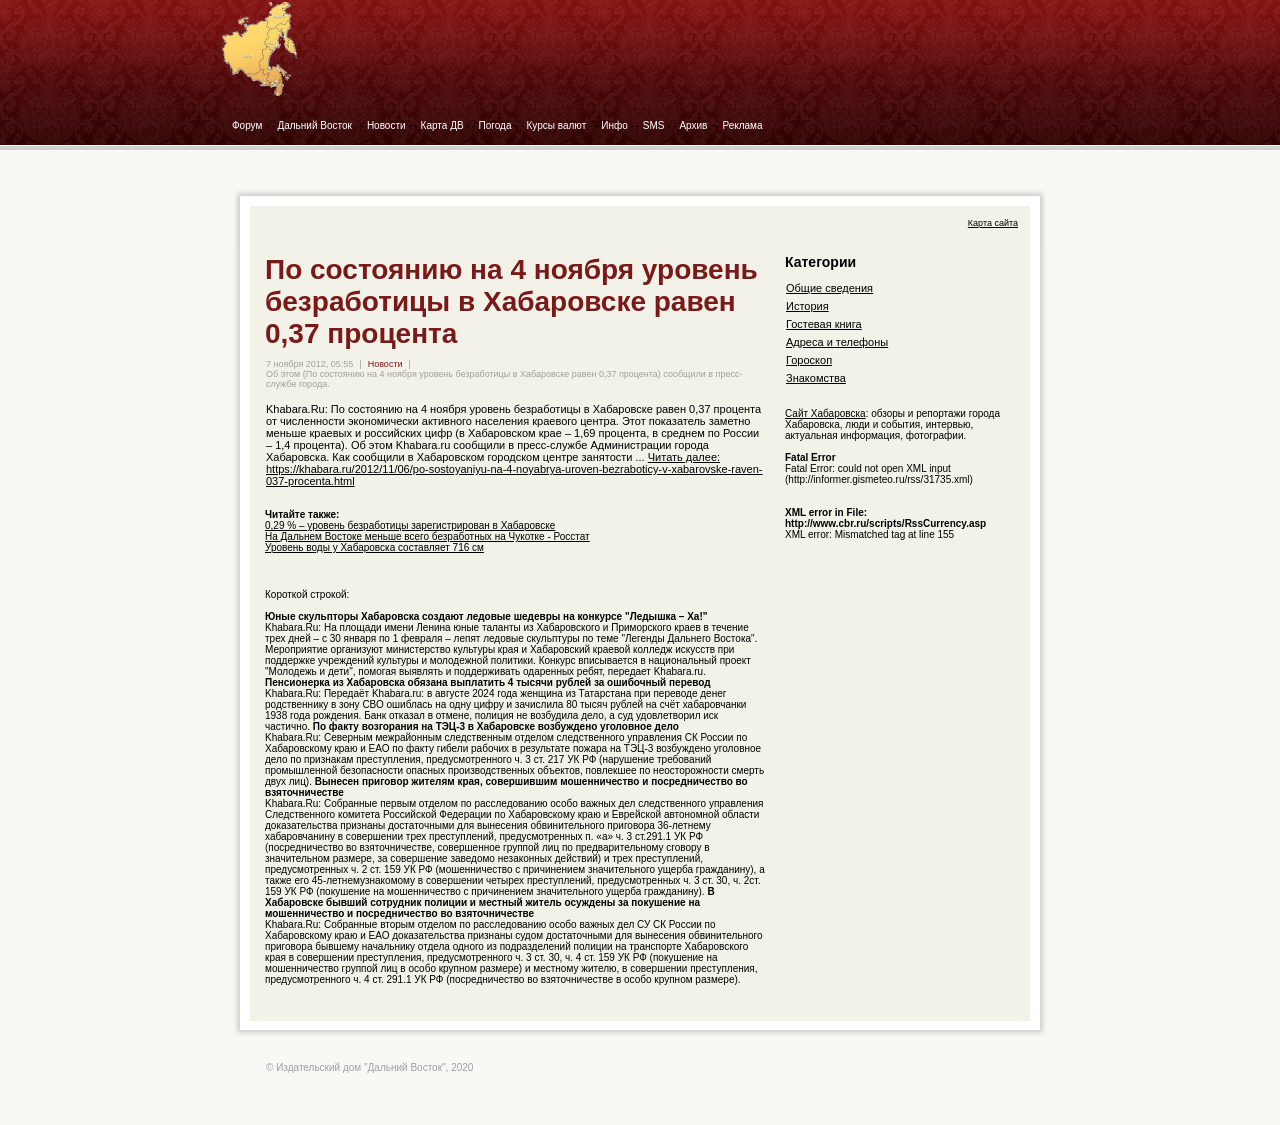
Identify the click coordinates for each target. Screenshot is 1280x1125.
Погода (495, 125)
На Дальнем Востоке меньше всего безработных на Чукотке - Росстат (427, 536)
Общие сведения (829, 288)
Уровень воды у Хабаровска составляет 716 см (374, 547)
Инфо (614, 125)
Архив (693, 125)
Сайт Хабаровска (825, 413)
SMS (654, 125)
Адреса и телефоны (837, 342)
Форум (247, 125)
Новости (386, 125)
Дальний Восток (314, 125)
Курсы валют (557, 125)
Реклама (742, 125)
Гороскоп (809, 360)
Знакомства (816, 378)
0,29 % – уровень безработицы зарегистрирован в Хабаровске (410, 525)
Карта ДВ (442, 125)
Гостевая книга (824, 324)
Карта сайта (993, 223)
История (807, 306)
